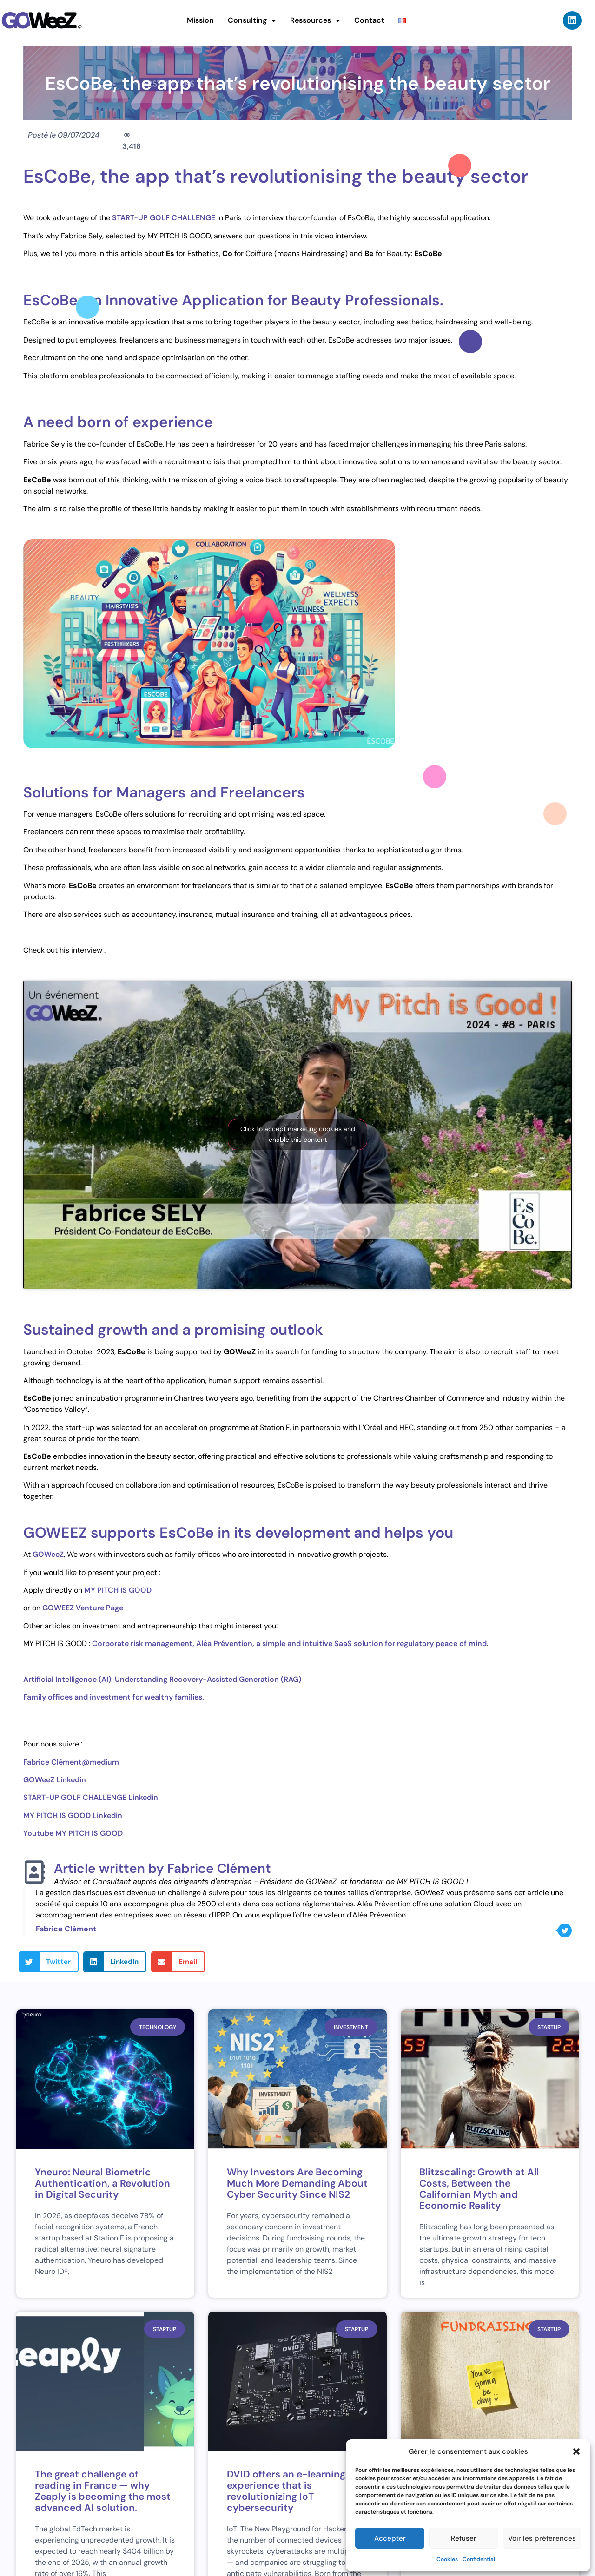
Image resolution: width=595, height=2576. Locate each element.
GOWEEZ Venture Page (82, 1608)
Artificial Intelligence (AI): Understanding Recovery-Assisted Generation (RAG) (162, 1679)
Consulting (252, 20)
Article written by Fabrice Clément (162, 1868)
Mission (200, 20)
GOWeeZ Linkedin (54, 1780)
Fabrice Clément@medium (71, 1762)
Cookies (447, 2559)
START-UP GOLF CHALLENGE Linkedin (90, 1797)
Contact (369, 20)
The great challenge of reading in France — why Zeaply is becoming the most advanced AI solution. (103, 2491)
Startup (549, 2027)
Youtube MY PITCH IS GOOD (73, 1833)
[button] (576, 2451)
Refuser (463, 2538)
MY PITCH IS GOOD (118, 1590)
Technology (157, 2027)
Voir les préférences (542, 2538)
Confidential (479, 2559)
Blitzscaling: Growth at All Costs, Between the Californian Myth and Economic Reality (479, 2189)
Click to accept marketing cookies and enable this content (297, 1134)
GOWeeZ (48, 1554)
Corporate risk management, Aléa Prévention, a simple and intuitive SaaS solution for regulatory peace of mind (289, 1643)
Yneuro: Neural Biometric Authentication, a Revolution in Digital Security (102, 2183)
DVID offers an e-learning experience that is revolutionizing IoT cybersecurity (286, 2491)
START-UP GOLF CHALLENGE (163, 218)
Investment (351, 2027)
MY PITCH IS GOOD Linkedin (72, 1815)
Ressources (315, 20)
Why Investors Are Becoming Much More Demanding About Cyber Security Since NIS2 (297, 2183)
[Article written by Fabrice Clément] (34, 1872)
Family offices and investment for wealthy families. (113, 1697)
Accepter (390, 2538)
